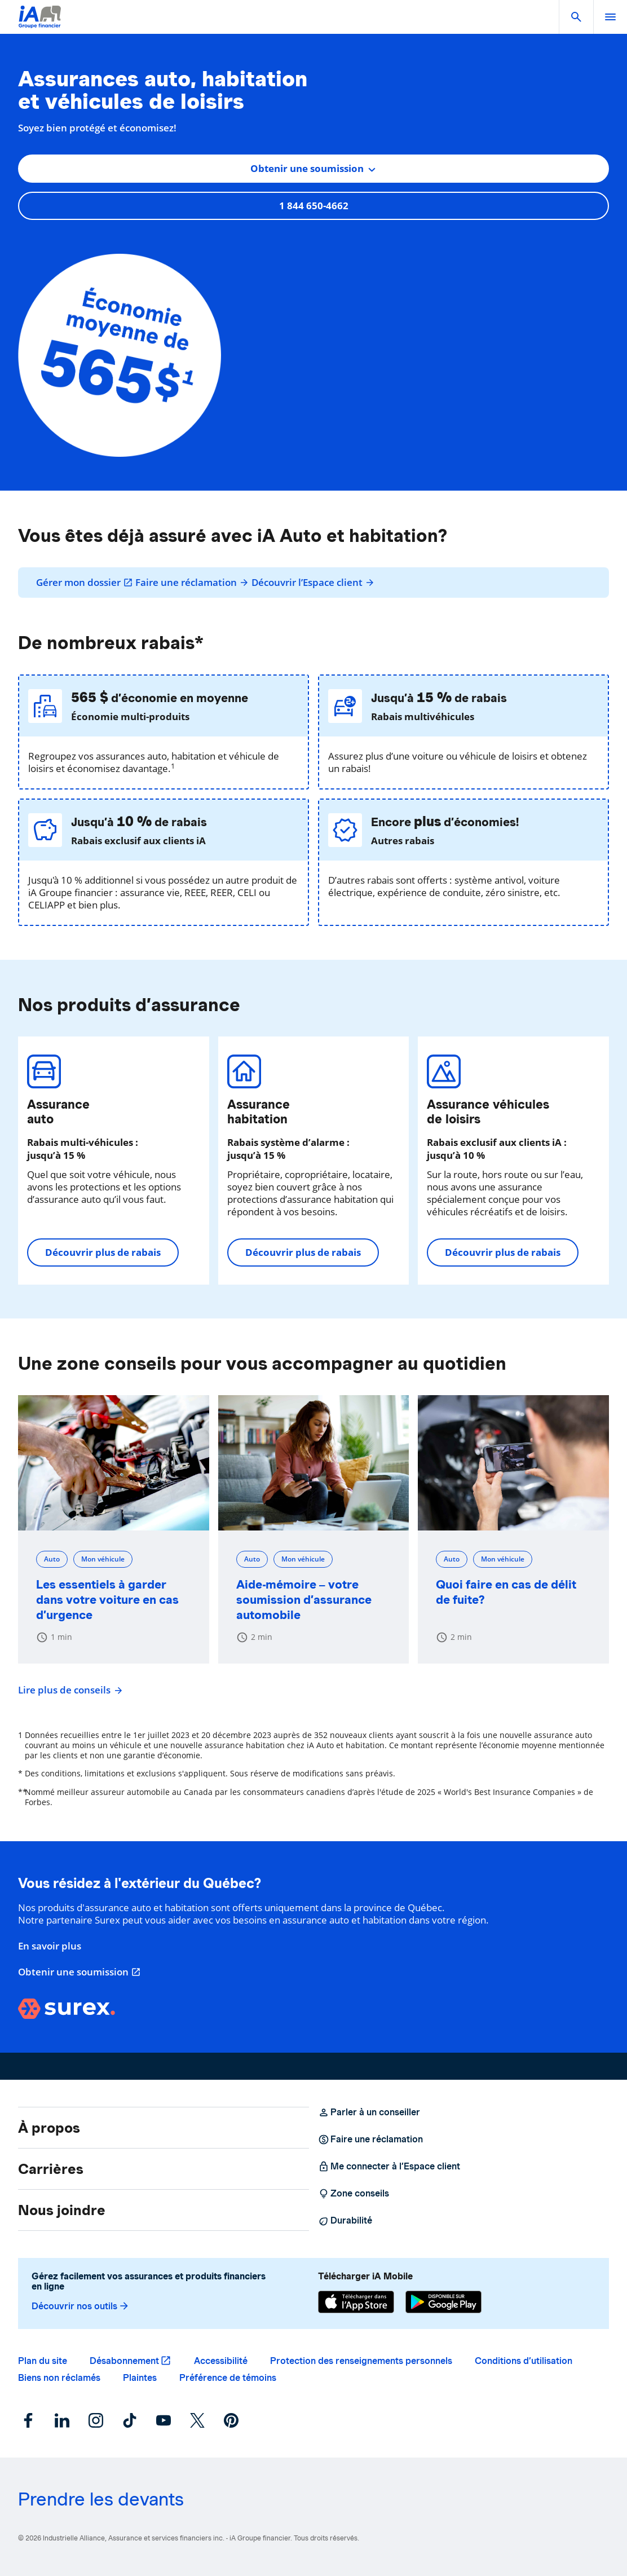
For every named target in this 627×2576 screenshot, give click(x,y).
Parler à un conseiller (369, 2112)
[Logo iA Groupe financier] (39, 24)
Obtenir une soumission (79, 1972)
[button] (576, 17)
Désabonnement (124, 2361)
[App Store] (356, 2302)
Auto (52, 1559)
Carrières (50, 2169)
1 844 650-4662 (313, 205)
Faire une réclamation (192, 582)
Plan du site (42, 2361)
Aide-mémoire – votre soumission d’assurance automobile (304, 1599)
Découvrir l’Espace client (313, 582)
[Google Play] (443, 2302)
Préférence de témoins (227, 2377)
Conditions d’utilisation (523, 2361)
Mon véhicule (103, 1559)
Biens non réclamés (59, 2377)
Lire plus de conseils (69, 1690)
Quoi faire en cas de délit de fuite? (506, 1592)
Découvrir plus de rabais (103, 1252)
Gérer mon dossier (84, 582)
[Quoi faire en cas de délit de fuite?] (513, 1462)
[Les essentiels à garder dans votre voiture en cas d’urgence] (113, 1462)
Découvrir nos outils (81, 2306)
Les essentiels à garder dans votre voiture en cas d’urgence (107, 1599)
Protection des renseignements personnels (361, 2361)
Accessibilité (221, 2361)
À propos (49, 2128)
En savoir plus (49, 1946)
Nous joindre (61, 2210)
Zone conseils (353, 2193)
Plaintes (140, 2377)
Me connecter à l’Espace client (389, 2166)
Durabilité (345, 2220)
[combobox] (313, 169)
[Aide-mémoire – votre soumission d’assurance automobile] (313, 1462)
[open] (610, 17)
